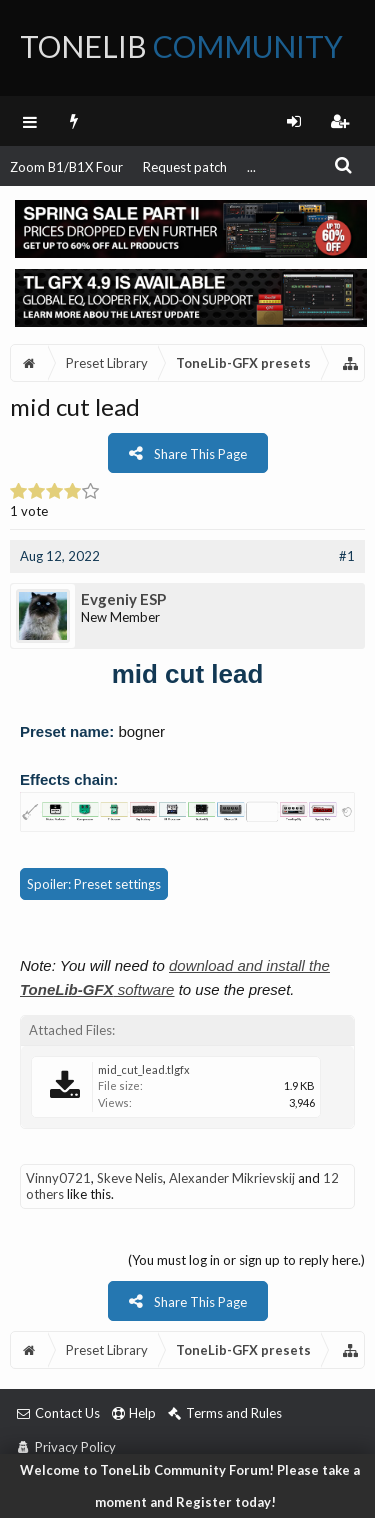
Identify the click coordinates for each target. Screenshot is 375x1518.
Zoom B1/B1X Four (66, 167)
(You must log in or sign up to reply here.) (246, 1260)
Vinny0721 (58, 1178)
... (251, 167)
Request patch (185, 167)
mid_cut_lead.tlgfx (144, 1069)
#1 (347, 556)
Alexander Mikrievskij (232, 1178)
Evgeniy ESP (123, 599)
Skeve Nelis (130, 1178)
